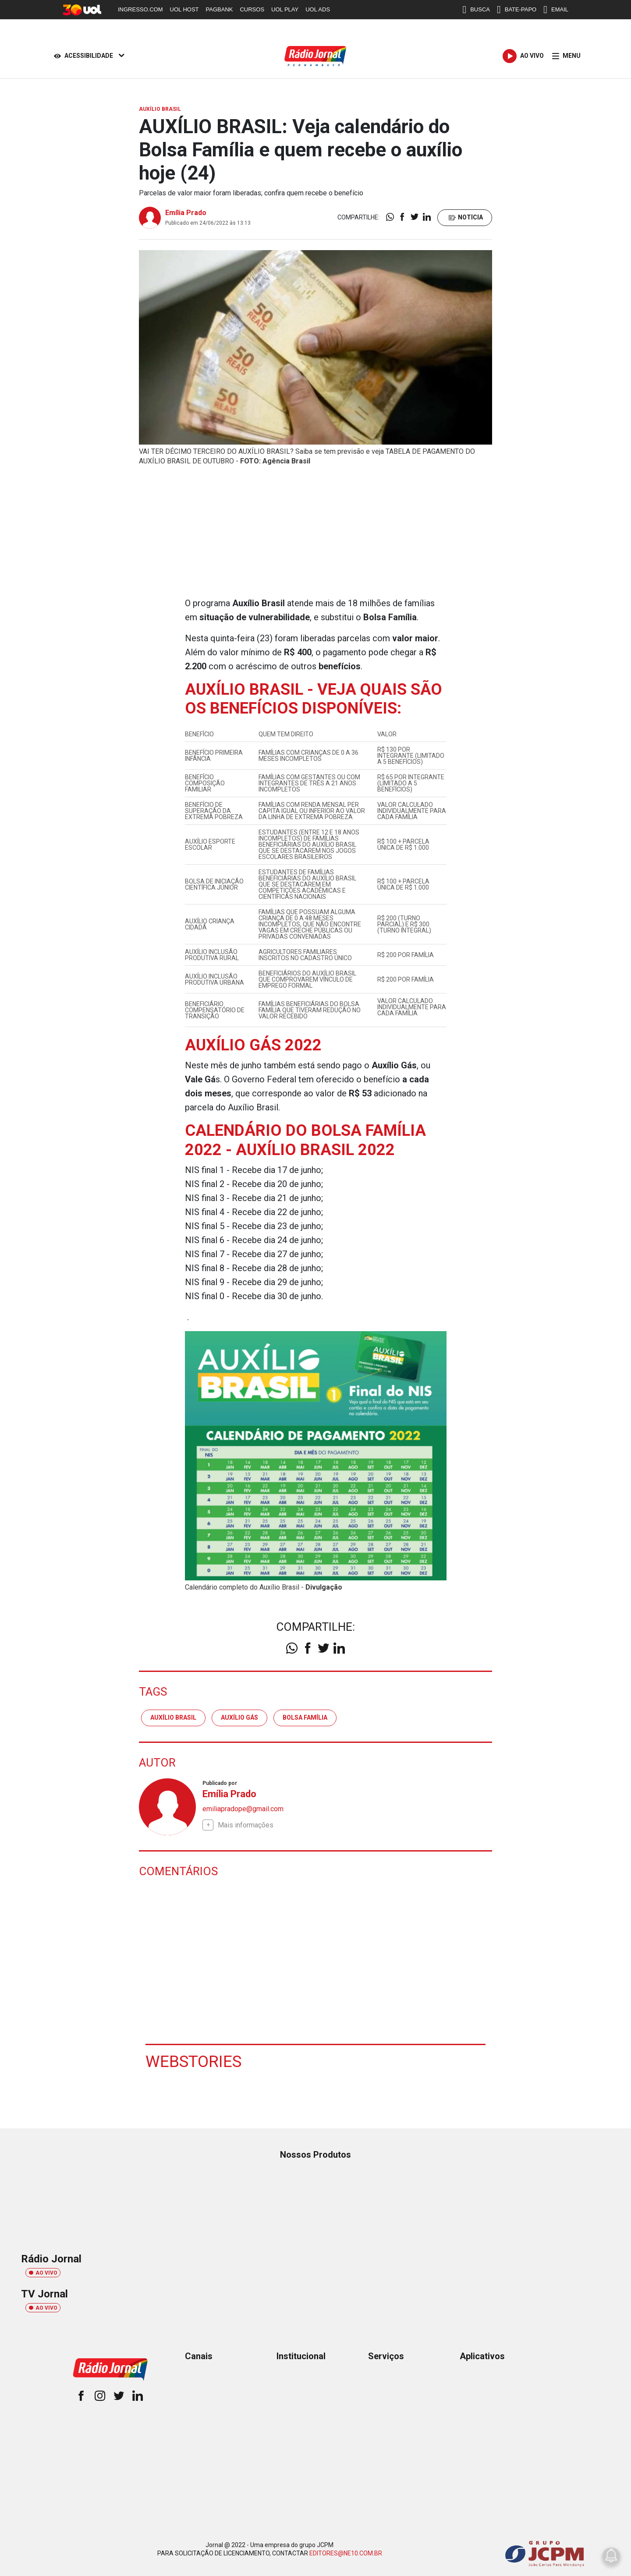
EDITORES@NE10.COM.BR (345, 2552)
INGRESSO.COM (140, 9)
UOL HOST (184, 9)
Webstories (194, 2061)
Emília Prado (185, 212)
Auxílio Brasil (173, 1717)
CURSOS (252, 9)
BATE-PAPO (516, 9)
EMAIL (555, 9)
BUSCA (476, 9)
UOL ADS (317, 9)
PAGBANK (219, 9)
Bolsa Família (305, 1717)
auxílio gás (239, 1717)
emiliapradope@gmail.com (243, 1808)
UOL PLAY (284, 9)
